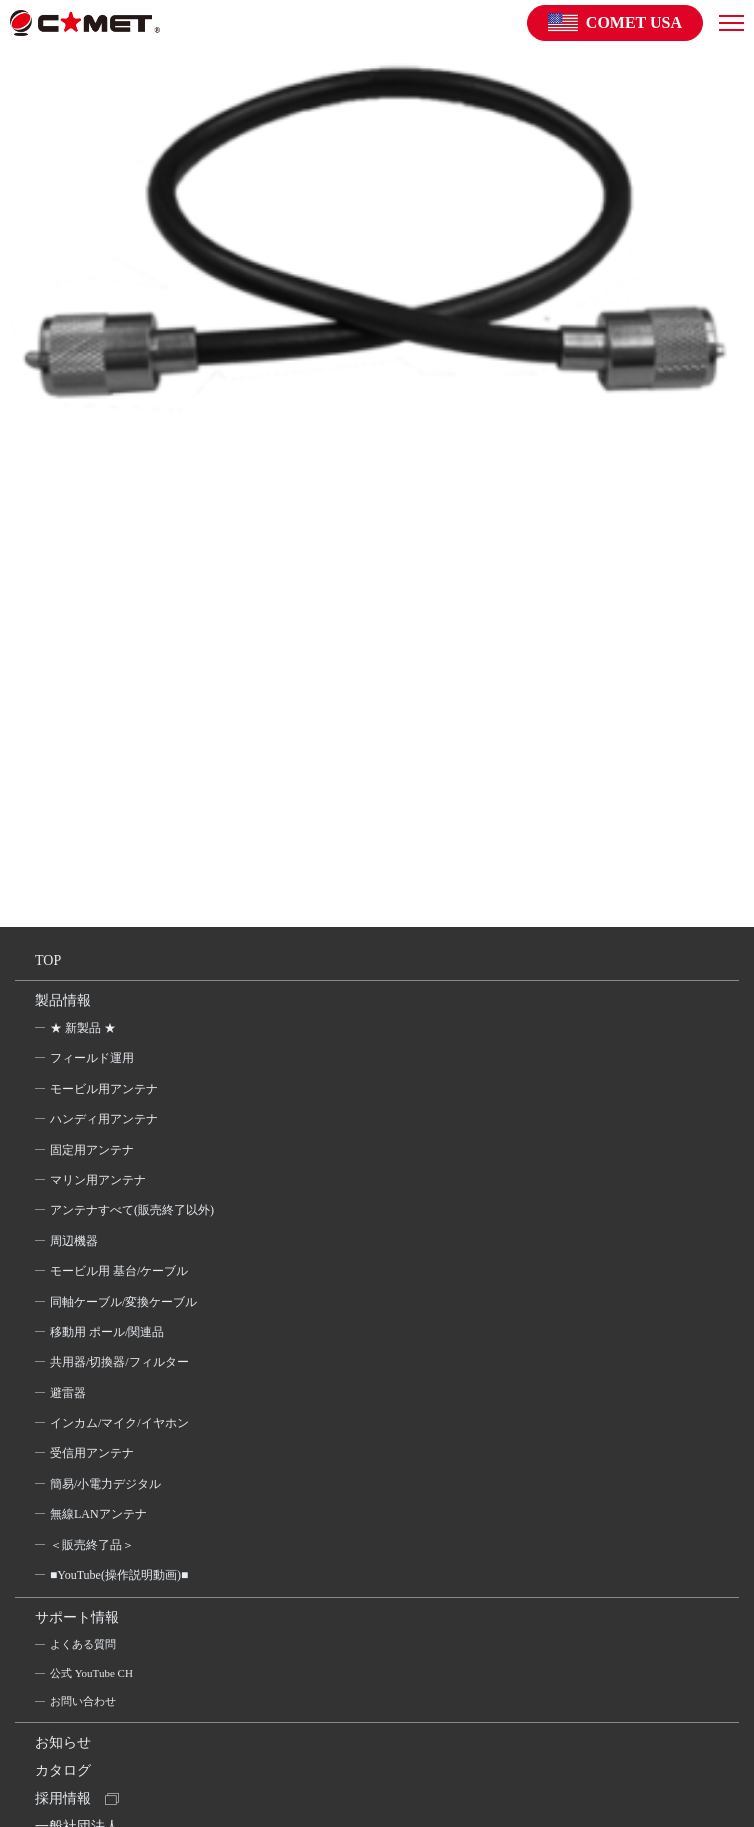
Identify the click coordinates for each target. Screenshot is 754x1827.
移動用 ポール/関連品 (107, 1332)
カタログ (63, 1770)
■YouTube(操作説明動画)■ (119, 1575)
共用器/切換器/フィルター (119, 1362)
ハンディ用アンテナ (104, 1119)
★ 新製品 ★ (83, 1028)
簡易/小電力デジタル (105, 1484)
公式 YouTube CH (91, 1673)
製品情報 (63, 1000)
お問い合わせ (83, 1701)
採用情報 (63, 1798)
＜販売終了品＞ (92, 1545)
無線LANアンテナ (98, 1514)
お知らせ (63, 1742)
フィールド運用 (92, 1058)
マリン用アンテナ (98, 1180)
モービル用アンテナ (104, 1089)
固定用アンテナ (92, 1150)
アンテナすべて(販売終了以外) (132, 1210)
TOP (48, 960)
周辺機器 (74, 1241)
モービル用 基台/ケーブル (119, 1271)
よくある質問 (83, 1644)
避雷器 (68, 1393)
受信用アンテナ (92, 1453)
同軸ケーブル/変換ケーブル (123, 1302)
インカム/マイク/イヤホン (119, 1423)
